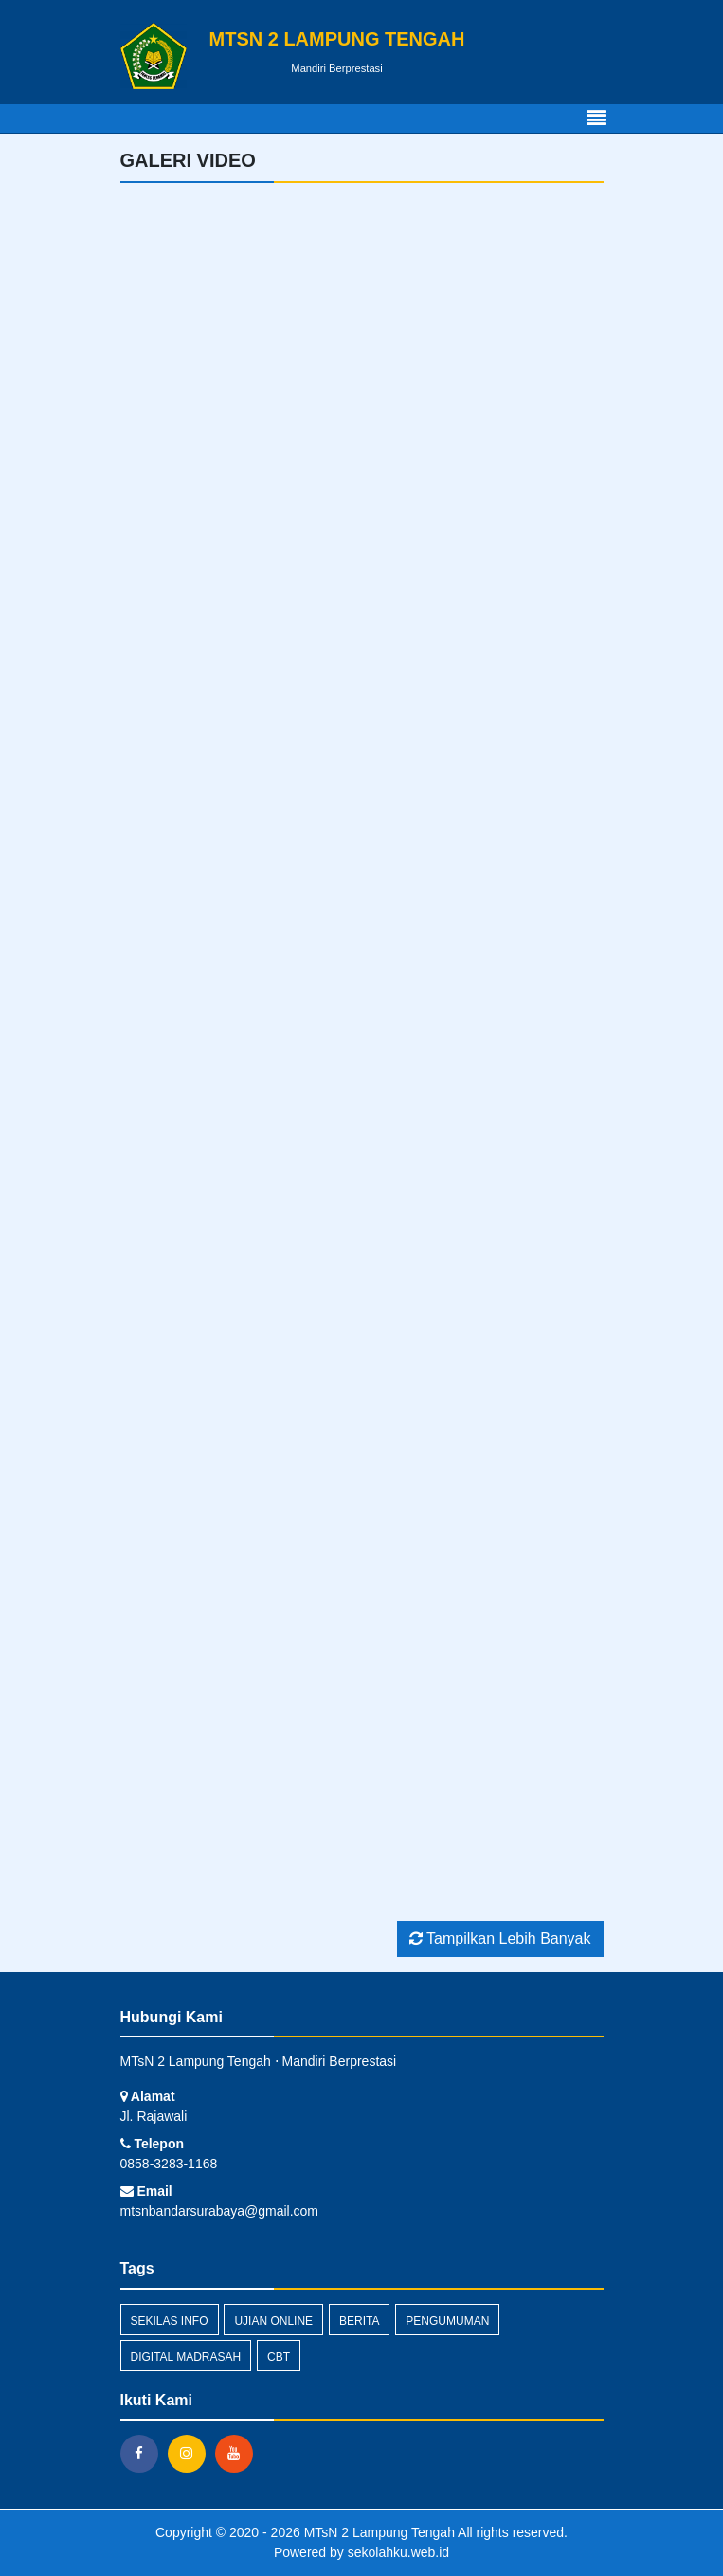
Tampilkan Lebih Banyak (500, 1938)
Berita (359, 2321)
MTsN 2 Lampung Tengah (377, 2532)
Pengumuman (447, 2321)
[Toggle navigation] (596, 118)
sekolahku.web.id (398, 2552)
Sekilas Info (169, 2321)
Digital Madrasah (186, 2357)
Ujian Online (273, 2321)
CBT (278, 2357)
